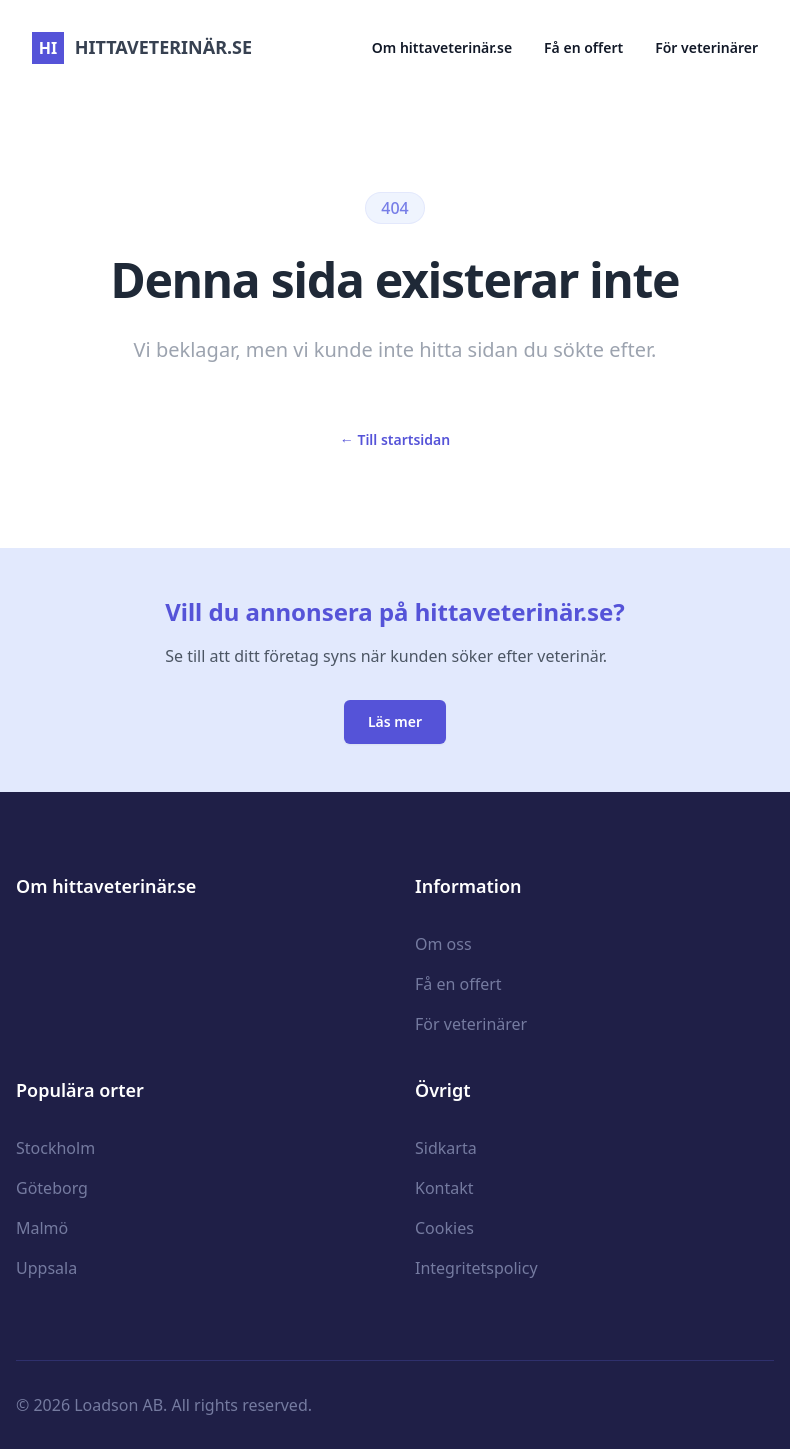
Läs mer (395, 721)
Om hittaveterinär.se (442, 47)
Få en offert (583, 47)
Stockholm (55, 1148)
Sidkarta (446, 1148)
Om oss (443, 944)
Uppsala (46, 1268)
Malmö (42, 1228)
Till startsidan (395, 439)
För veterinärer (706, 47)
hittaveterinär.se (142, 47)
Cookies (444, 1228)
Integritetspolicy (476, 1268)
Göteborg (52, 1188)
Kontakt (444, 1188)
